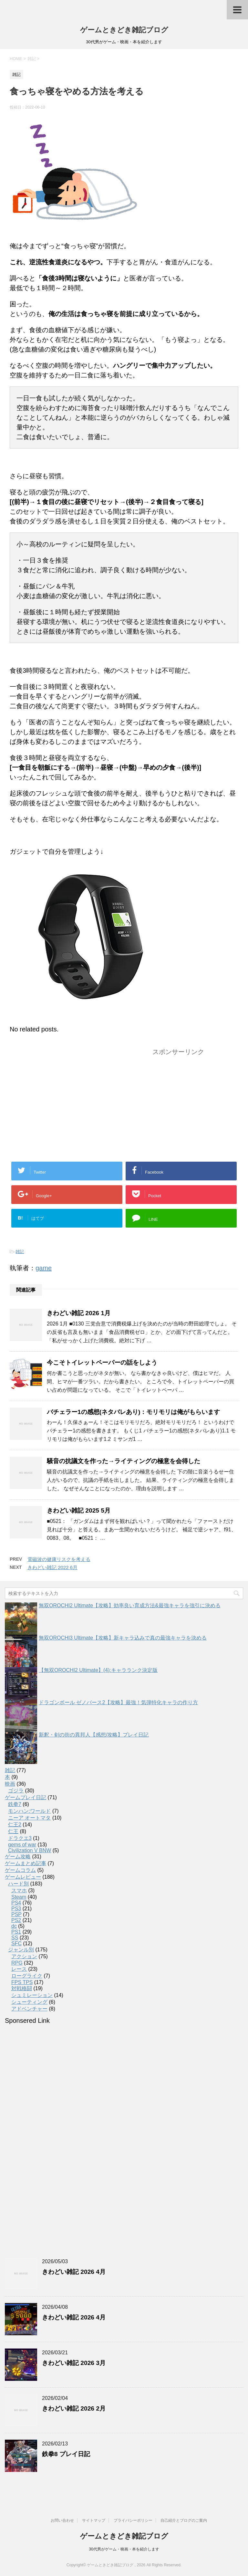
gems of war (22, 1844)
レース (19, 1969)
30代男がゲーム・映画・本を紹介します (124, 2549)
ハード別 (18, 1883)
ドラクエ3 (20, 1838)
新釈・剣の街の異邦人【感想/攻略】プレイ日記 (94, 1734)
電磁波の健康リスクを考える (58, 1559)
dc (14, 1926)
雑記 (20, 1251)
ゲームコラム (20, 1870)
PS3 (16, 1908)
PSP (16, 1914)
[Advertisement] (64, 1104)
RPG (17, 1963)
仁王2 (14, 1824)
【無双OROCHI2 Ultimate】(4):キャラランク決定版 (98, 1670)
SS (14, 1937)
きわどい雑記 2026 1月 (78, 1313)
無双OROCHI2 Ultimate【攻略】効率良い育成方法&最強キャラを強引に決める (130, 1605)
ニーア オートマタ (29, 1818)
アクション (24, 1956)
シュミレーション (32, 1995)
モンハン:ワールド (29, 1811)
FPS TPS (22, 1982)
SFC (16, 1943)
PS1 (16, 1932)
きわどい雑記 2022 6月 (52, 1567)
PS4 (16, 1903)
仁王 (13, 1831)
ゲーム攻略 (18, 1856)
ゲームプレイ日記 (25, 1797)
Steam (18, 1897)
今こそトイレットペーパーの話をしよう (102, 1362)
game (44, 1268)
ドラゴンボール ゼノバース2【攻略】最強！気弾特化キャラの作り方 (118, 1702)
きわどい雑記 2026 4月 (74, 2271)
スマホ (19, 1890)
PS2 (16, 1920)
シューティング (29, 2002)
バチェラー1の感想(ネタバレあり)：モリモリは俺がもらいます (133, 1412)
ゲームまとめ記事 (25, 1863)
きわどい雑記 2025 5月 (78, 1510)
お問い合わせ (62, 2520)
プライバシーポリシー (133, 2520)
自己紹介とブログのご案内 (183, 2520)
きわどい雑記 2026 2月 (74, 2408)
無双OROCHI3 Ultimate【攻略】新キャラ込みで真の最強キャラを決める (123, 1638)
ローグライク (26, 1976)
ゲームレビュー (23, 1877)
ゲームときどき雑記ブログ (124, 30)
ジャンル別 (21, 1949)
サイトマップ (93, 2520)
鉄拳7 (14, 1804)
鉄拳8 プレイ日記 (66, 2454)
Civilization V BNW (29, 1850)
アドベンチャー (29, 2008)
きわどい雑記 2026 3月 (74, 2363)
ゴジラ (16, 1790)
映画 (10, 1784)
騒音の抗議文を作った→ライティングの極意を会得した (123, 1461)
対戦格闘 (21, 1988)
